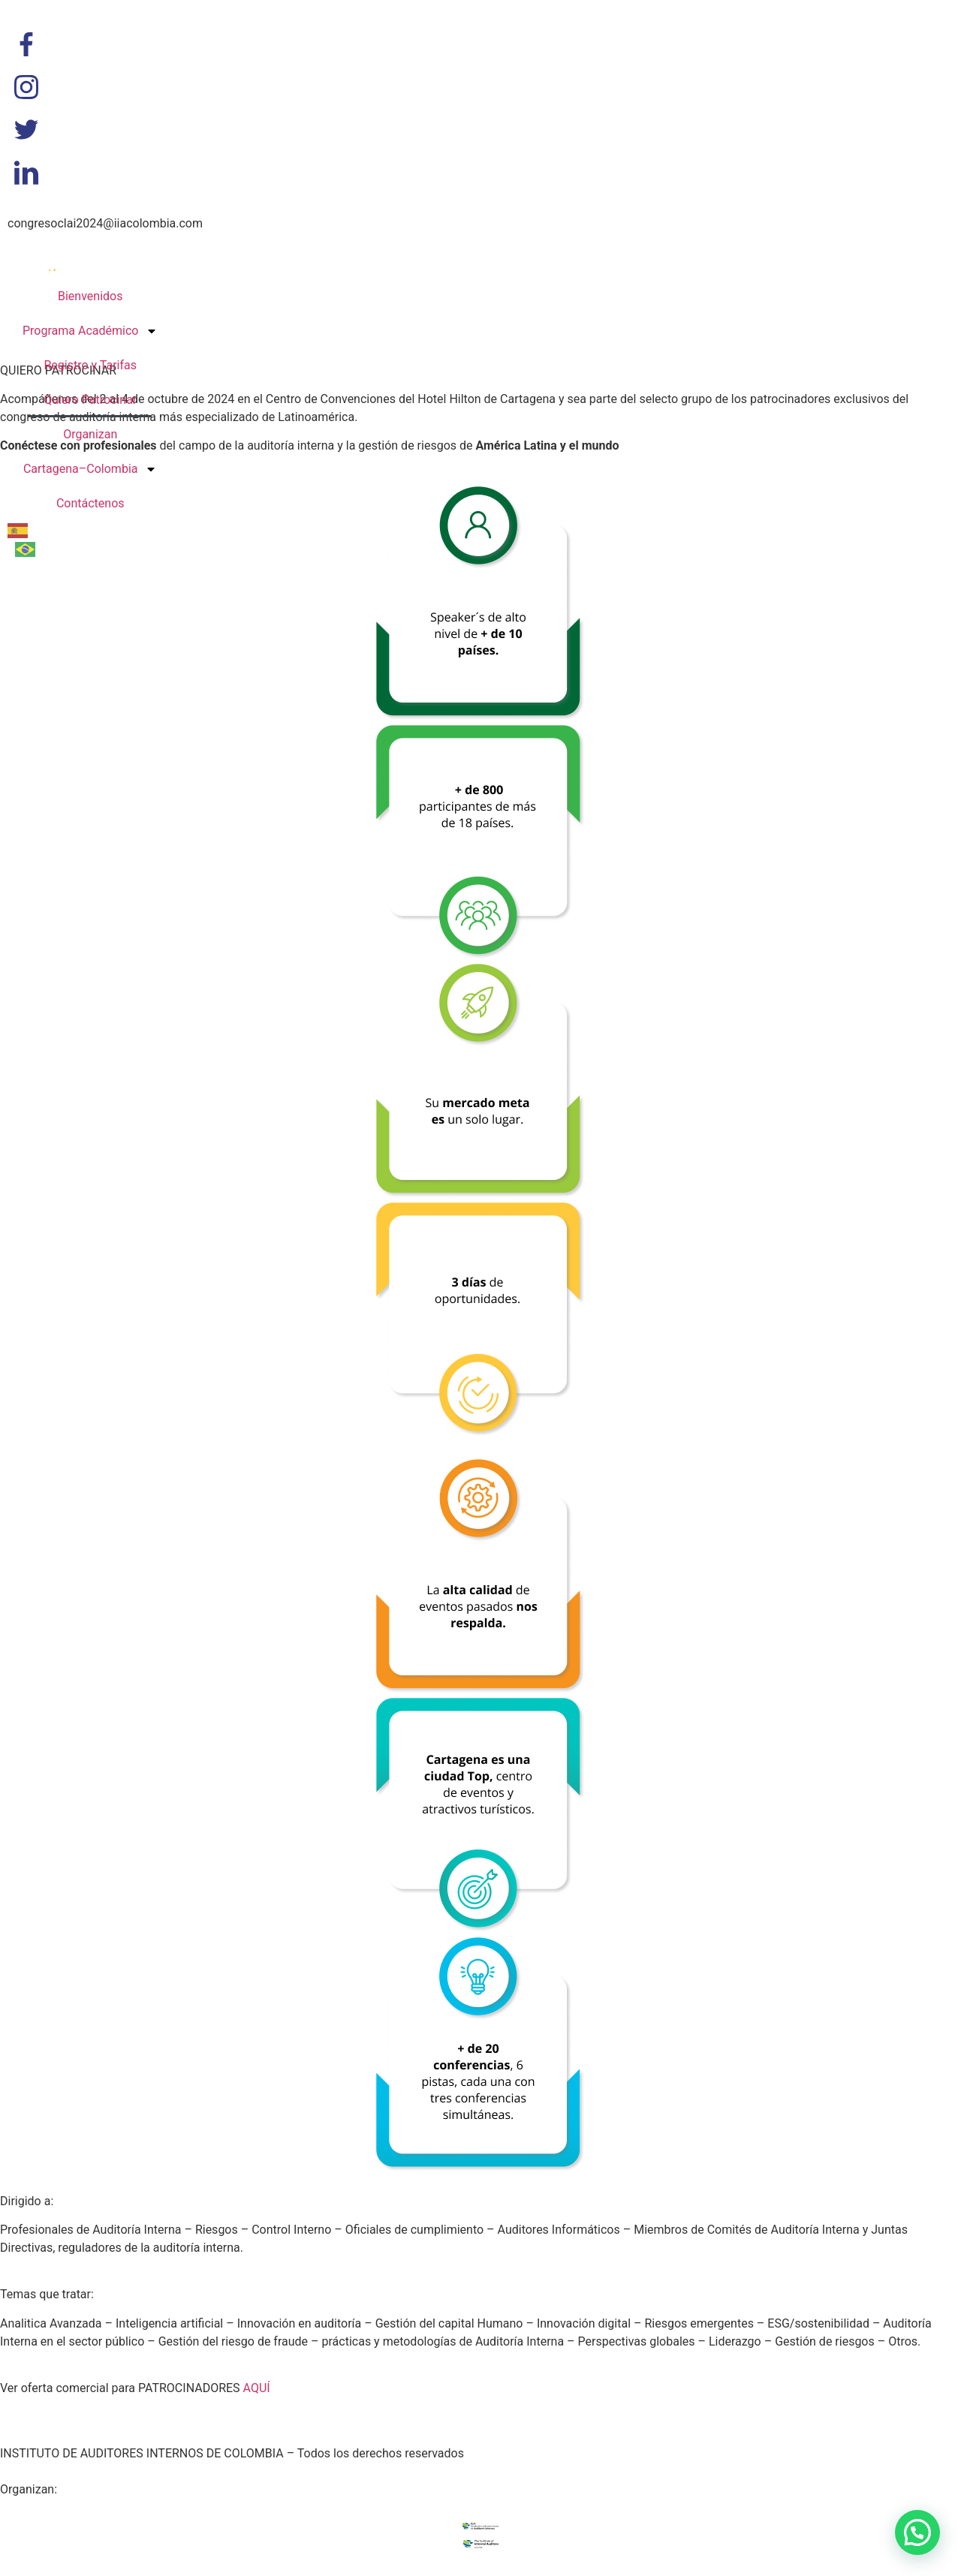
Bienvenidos (90, 296)
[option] (29, 549)
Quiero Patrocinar (90, 400)
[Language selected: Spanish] (38, 539)
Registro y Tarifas (90, 365)
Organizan (90, 434)
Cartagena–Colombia (90, 469)
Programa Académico (90, 331)
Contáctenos (90, 503)
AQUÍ (256, 2388)
